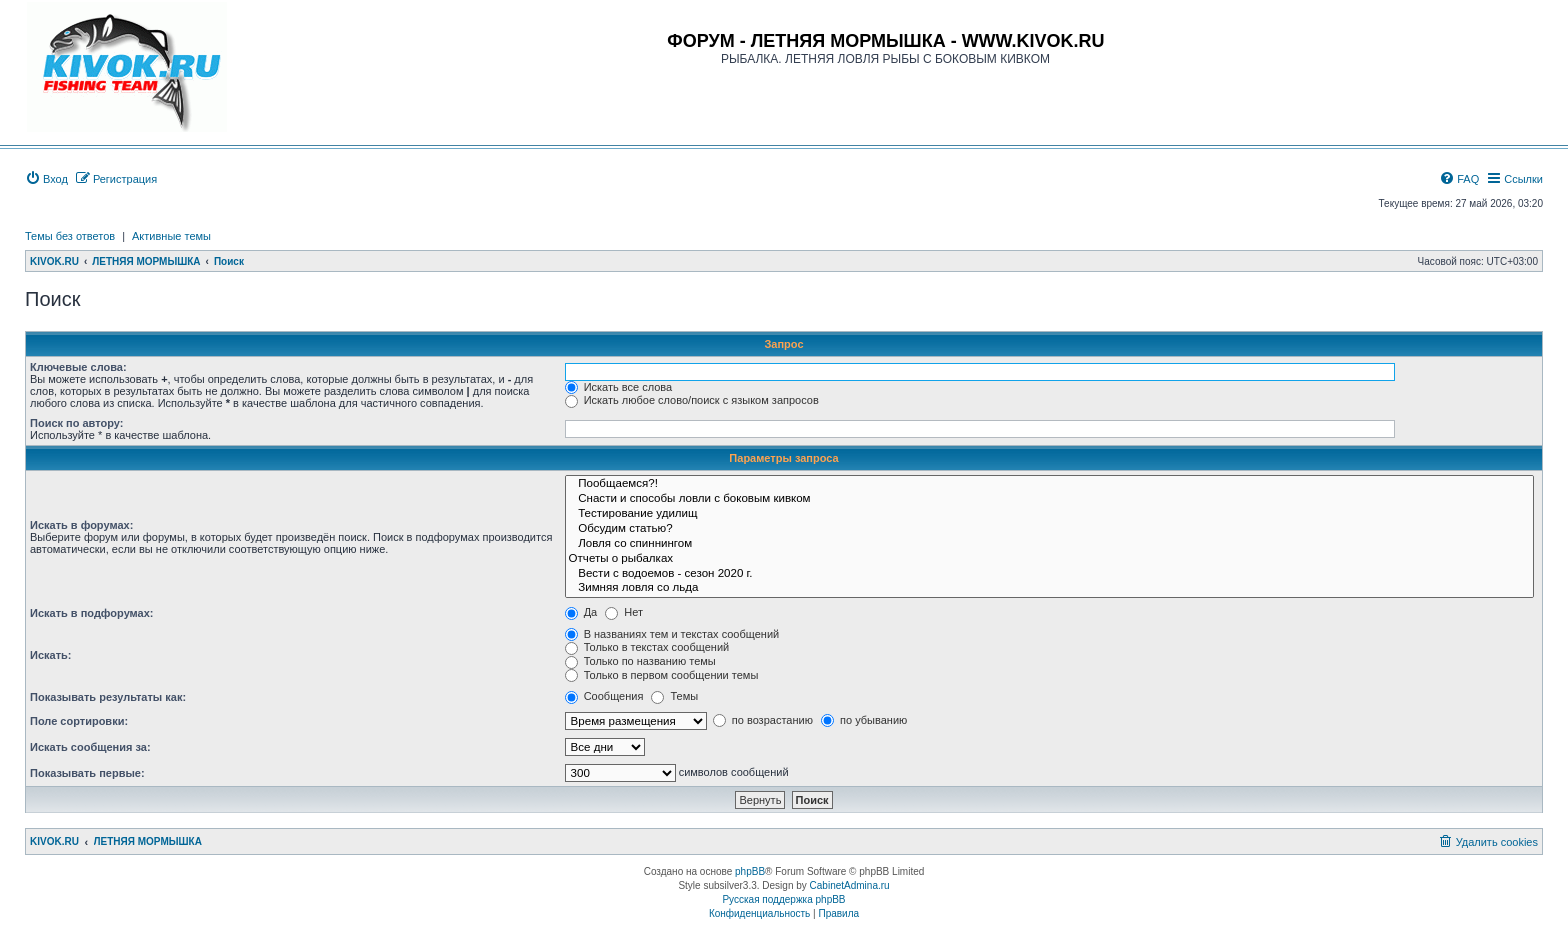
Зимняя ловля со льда (1049, 588)
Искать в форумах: (81, 525)
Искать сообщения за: (90, 747)
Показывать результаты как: (108, 697)
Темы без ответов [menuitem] (70, 236)
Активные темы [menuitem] (171, 236)
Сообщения (604, 696)
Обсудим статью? (1049, 529)
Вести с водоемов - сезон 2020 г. (1049, 574)
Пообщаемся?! (1049, 484)
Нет (624, 612)
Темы (674, 696)
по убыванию (864, 720)
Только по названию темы (640, 661)
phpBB (750, 871)
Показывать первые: (87, 773)
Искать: (50, 655)
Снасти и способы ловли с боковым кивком (1049, 499)
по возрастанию (763, 720)
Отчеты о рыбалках (1049, 559)
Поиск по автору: (76, 423)
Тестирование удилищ (1049, 514)
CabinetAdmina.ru (850, 885)
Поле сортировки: (79, 721)
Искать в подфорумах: (92, 613)
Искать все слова (619, 387)
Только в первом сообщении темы (662, 675)
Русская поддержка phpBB (783, 899)
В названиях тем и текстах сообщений (672, 634)
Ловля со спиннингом (1049, 544)
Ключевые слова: (78, 367)
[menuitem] (46, 179)
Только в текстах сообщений (647, 647)
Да (581, 612)
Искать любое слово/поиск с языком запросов (692, 400)
